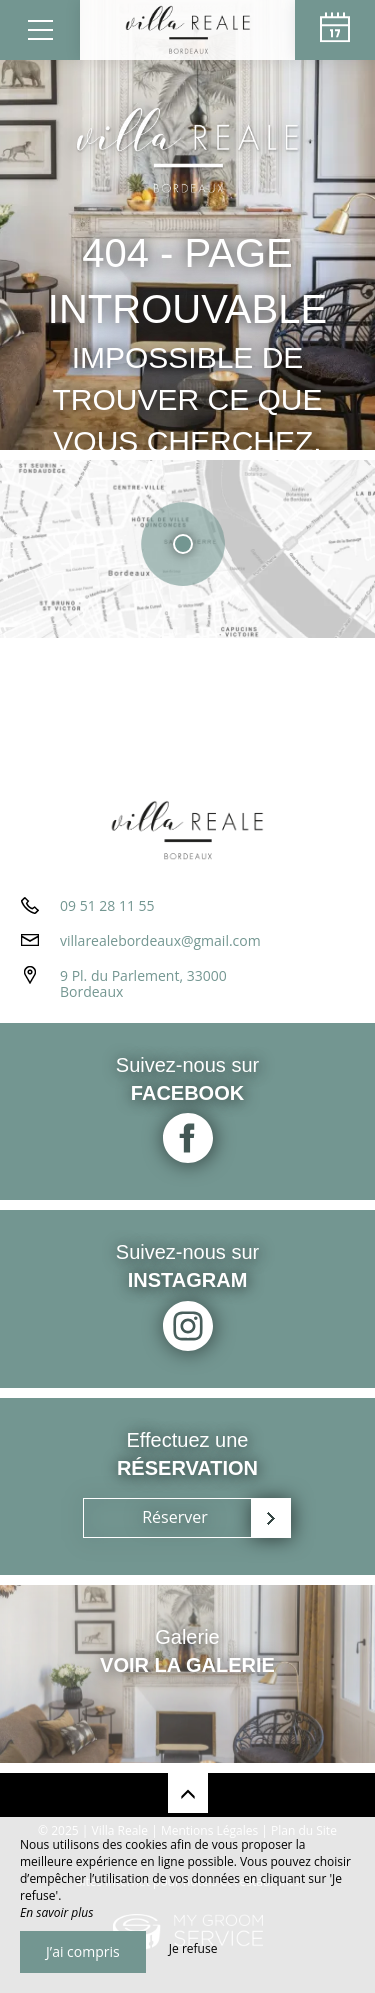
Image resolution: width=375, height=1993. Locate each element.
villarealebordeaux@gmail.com (160, 940)
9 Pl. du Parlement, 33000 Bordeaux (143, 984)
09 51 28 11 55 (107, 905)
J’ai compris (83, 1951)
